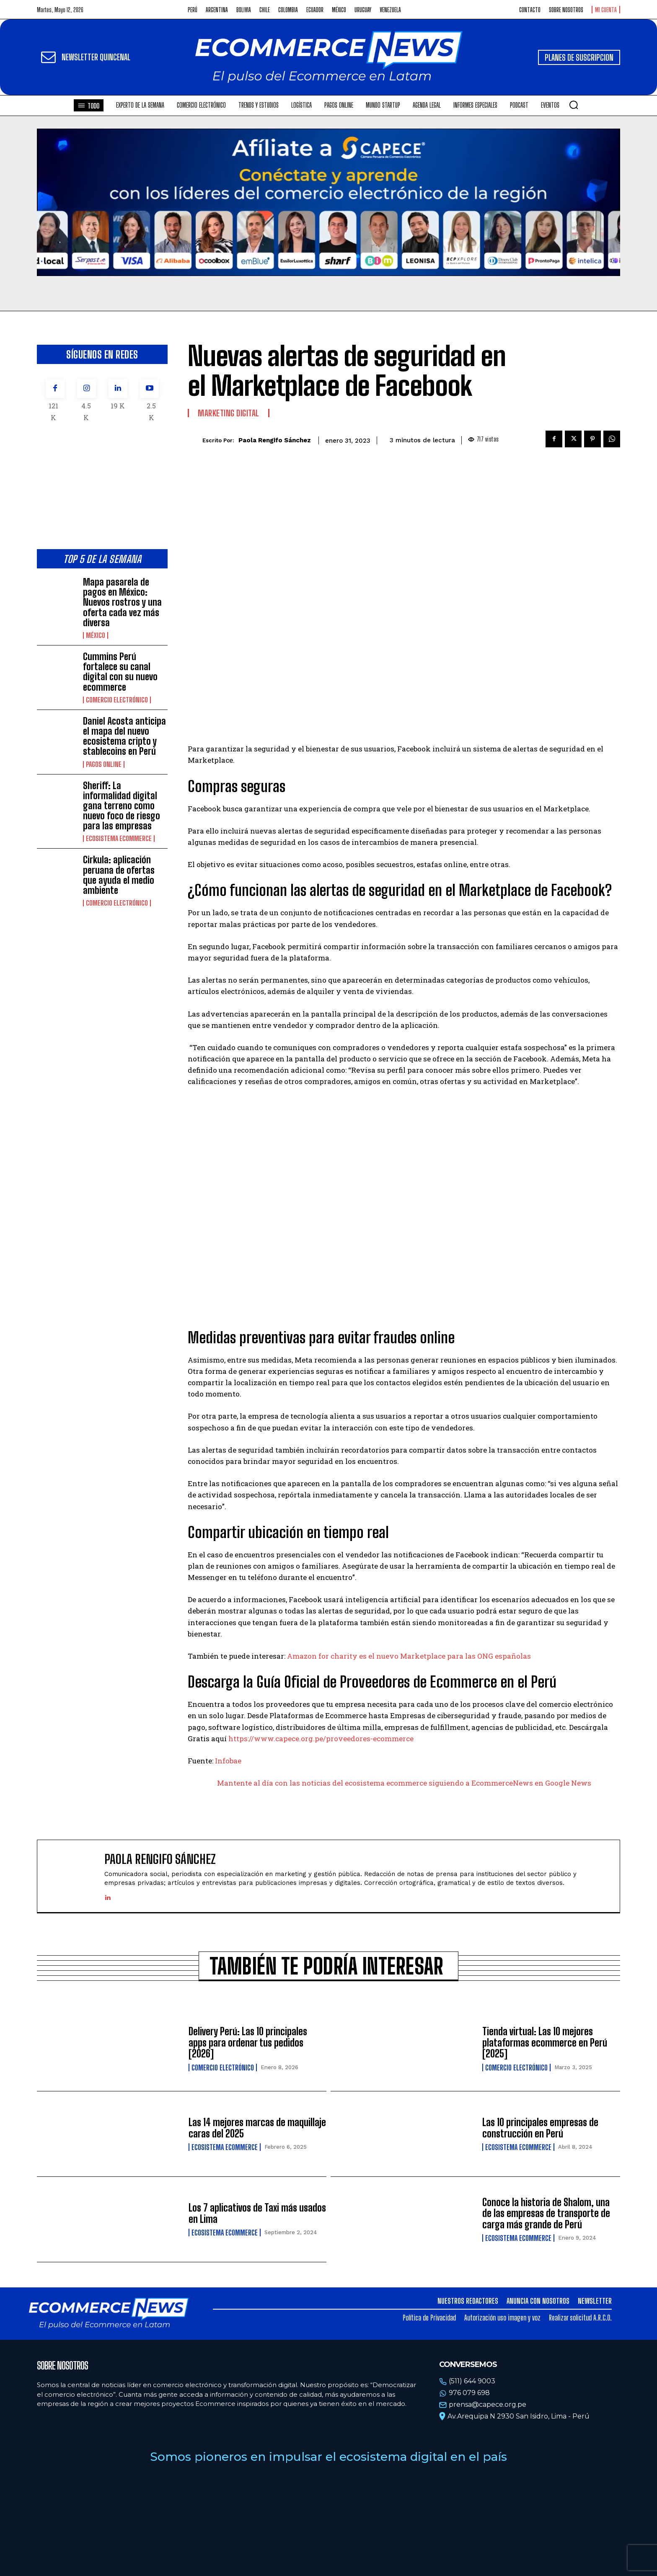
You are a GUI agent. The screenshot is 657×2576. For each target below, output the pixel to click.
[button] (574, 105)
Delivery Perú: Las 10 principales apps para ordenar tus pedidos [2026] (248, 2042)
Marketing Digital (228, 413)
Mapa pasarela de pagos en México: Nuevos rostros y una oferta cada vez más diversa (122, 602)
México (95, 635)
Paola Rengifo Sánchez (274, 440)
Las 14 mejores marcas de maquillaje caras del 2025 (257, 2127)
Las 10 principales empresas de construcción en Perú (540, 2127)
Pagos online (104, 764)
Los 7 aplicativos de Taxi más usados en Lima (257, 2213)
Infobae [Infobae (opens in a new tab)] (228, 1761)
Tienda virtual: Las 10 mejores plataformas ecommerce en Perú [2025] (544, 2042)
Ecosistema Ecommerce (119, 838)
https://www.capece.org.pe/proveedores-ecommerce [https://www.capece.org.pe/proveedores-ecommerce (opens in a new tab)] (321, 1738)
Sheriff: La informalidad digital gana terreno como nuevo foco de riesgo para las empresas (121, 806)
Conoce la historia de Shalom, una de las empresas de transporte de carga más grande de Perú (546, 2213)
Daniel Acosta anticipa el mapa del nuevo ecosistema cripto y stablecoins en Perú (124, 736)
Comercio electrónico (117, 700)
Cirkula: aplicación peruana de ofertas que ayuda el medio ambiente (119, 875)
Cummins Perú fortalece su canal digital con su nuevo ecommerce (120, 672)
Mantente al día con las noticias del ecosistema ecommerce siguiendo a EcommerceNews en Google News (404, 1783)
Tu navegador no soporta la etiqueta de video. (328, 202)
